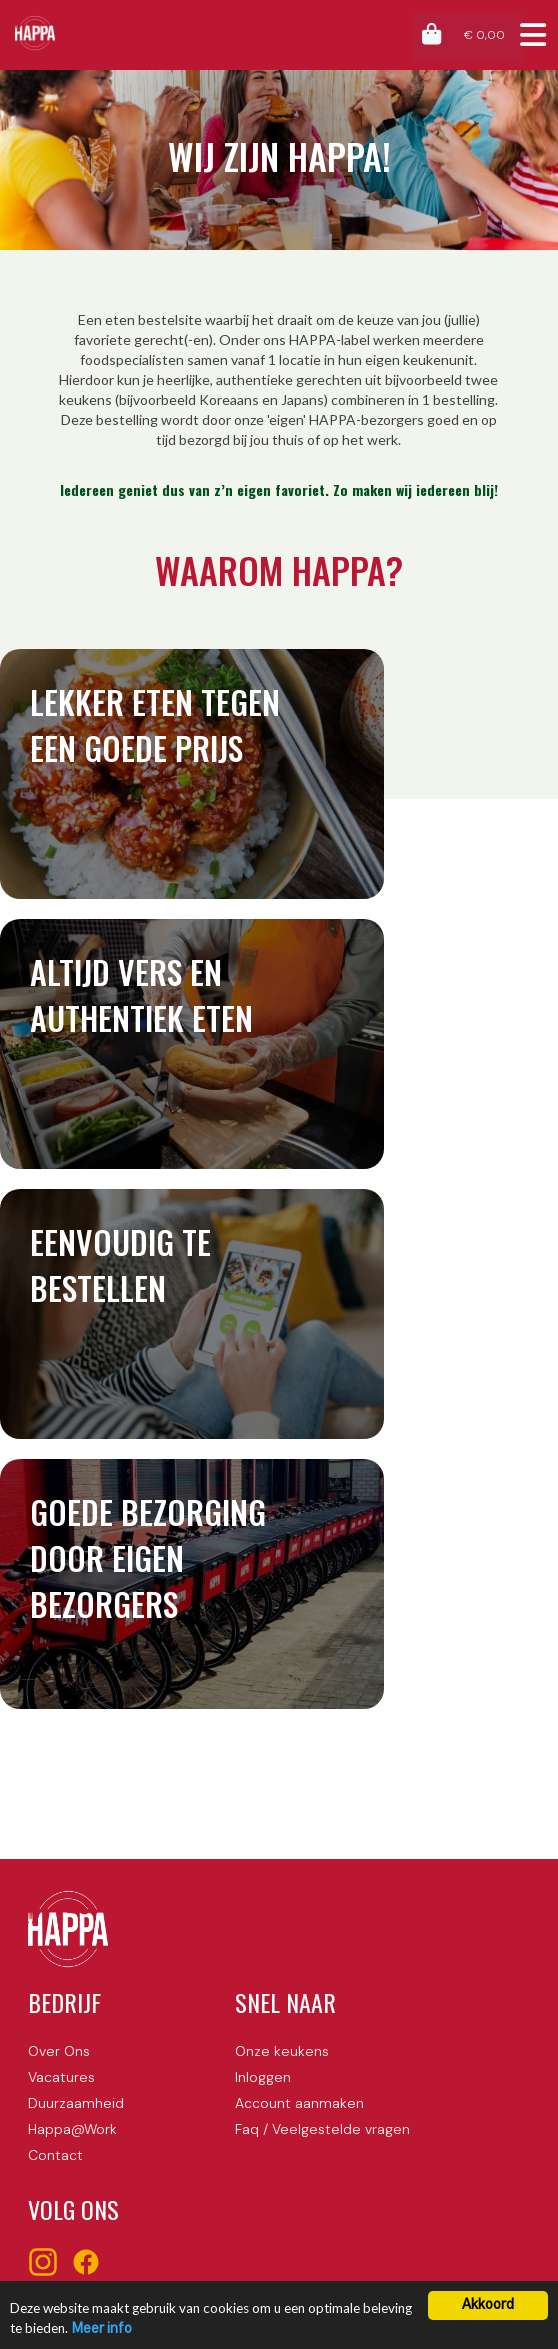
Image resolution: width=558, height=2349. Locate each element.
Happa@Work (72, 2129)
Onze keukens (282, 2051)
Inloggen (263, 2077)
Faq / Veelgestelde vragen (322, 2129)
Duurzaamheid (76, 2103)
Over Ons (59, 2051)
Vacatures (61, 2077)
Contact (55, 2155)
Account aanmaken (299, 2103)
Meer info (102, 2329)
